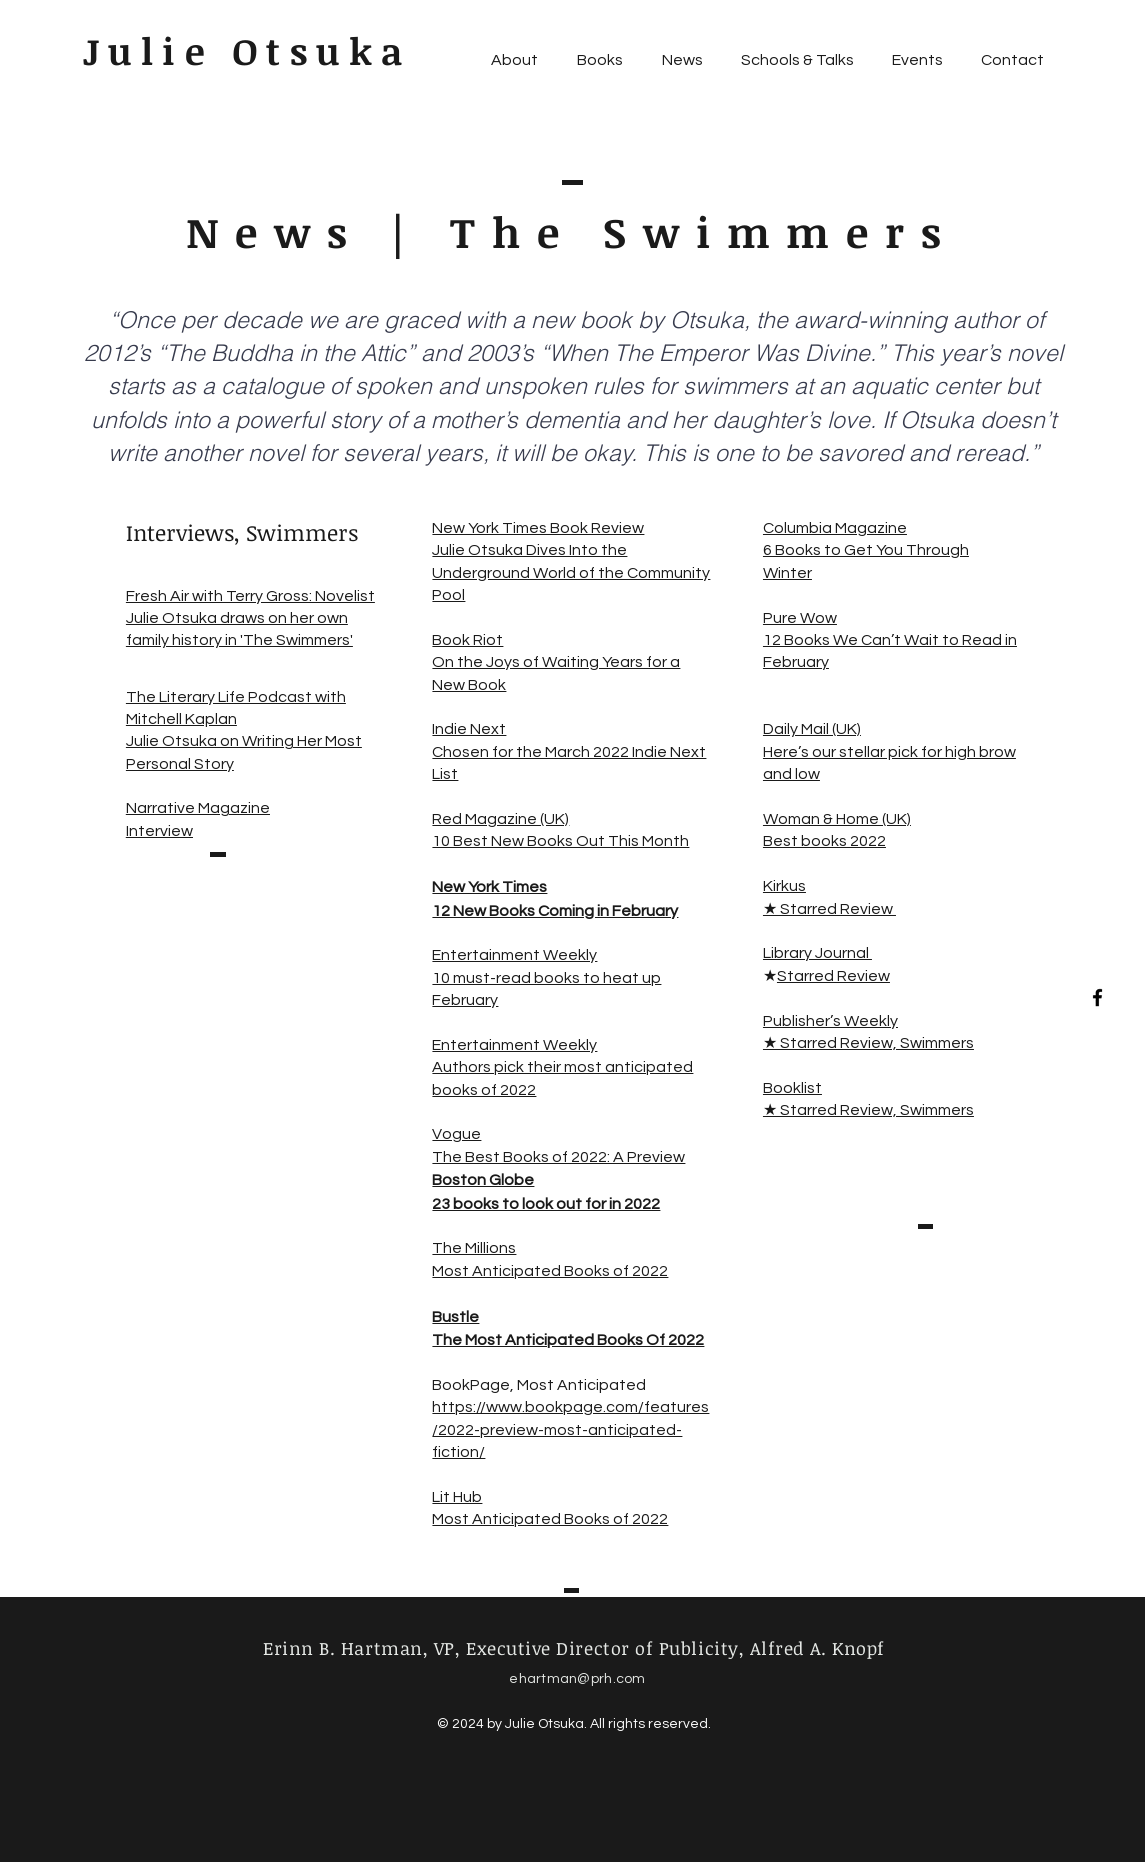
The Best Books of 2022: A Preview (558, 1157)
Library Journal (817, 953)
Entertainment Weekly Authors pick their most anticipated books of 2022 (562, 1067)
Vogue (456, 1134)
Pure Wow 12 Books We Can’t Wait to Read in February (890, 640)
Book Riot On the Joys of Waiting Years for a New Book (556, 662)
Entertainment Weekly (514, 955)
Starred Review (833, 976)
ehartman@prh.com (577, 1679)
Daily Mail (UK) (812, 729)
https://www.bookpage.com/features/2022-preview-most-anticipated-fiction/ (570, 1429)
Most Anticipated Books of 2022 (550, 1271)
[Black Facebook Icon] (1097, 997)
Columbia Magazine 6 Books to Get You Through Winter (866, 550)
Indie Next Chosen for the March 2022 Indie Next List (569, 751)
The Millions (474, 1248)
